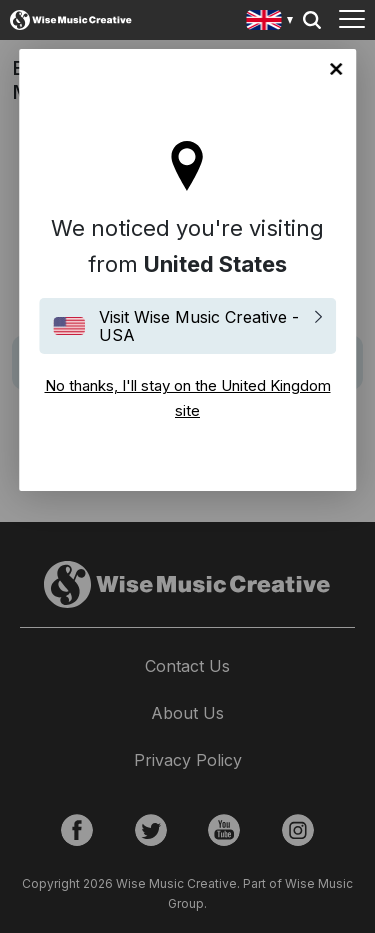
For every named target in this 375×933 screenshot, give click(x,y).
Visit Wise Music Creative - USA (199, 326)
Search (312, 20)
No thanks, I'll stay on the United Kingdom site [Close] (336, 69)
